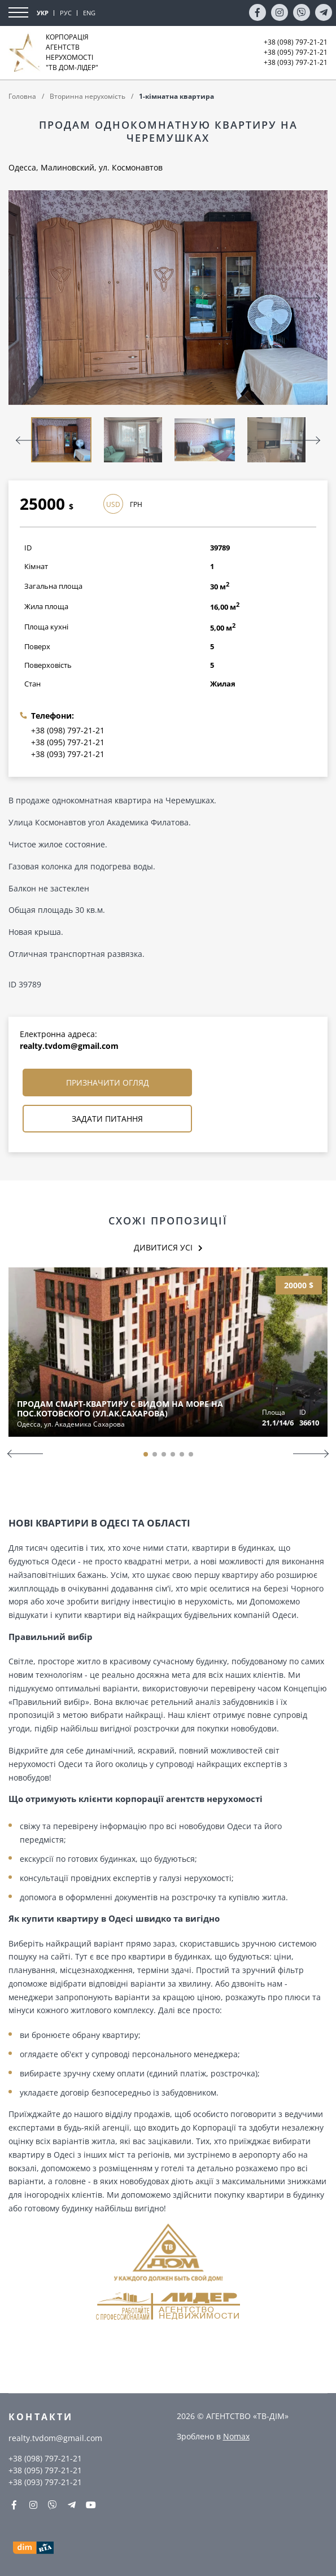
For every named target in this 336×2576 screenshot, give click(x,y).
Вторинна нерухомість (87, 96)
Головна (22, 96)
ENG (89, 12)
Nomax (236, 2436)
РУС (66, 12)
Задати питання (107, 1118)
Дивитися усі (163, 1247)
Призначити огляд (107, 1082)
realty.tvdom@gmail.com (69, 1045)
